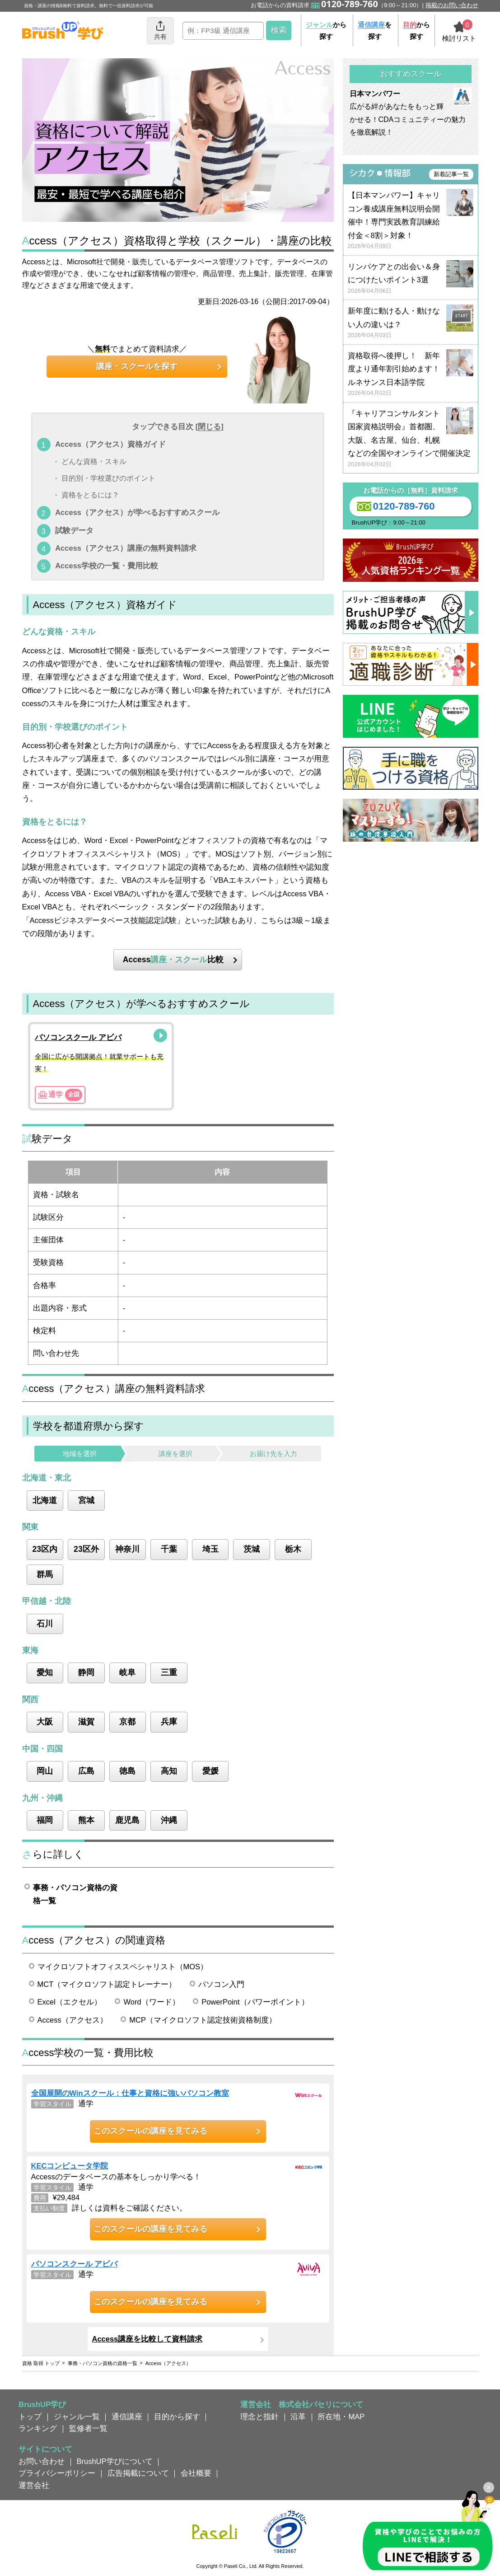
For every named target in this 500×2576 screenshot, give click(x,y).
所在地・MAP (341, 2416)
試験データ (74, 530)
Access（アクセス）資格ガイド (110, 444)
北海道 (45, 1500)
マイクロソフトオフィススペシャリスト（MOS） (122, 1966)
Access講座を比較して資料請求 (147, 2339)
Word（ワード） (151, 2002)
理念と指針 (259, 2416)
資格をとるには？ (90, 495)
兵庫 (169, 1721)
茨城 (251, 1549)
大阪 (45, 1721)
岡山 (45, 1770)
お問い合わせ (42, 2461)
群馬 (45, 1574)
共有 (160, 30)
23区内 (45, 1549)
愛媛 (210, 1770)
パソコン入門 (221, 1984)
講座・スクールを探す (137, 366)
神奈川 (127, 1549)
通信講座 (127, 2416)
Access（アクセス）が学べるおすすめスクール (137, 512)
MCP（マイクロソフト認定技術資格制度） (202, 2020)
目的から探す (177, 2416)
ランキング (38, 2428)
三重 (169, 1672)
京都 (127, 1721)
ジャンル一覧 (77, 2416)
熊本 (86, 1820)
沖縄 (169, 1820)
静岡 (86, 1672)
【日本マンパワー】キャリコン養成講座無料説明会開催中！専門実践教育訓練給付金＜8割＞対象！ (410, 220)
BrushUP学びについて (115, 2461)
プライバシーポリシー (57, 2473)
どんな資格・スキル (93, 461)
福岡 (45, 1820)
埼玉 (210, 1549)
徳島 (127, 1770)
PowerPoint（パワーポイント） (254, 2002)
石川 (45, 1623)
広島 (86, 1770)
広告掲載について (138, 2473)
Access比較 (173, 959)
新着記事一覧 (451, 174)
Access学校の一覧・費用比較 (106, 566)
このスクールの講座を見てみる (150, 2131)
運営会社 (34, 2485)
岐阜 (127, 1672)
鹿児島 (127, 1820)
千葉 (169, 1549)
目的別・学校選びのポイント (108, 478)
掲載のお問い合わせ (451, 5)
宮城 (86, 1500)
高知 (169, 1770)
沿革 (298, 2416)
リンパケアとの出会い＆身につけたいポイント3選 (410, 278)
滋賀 (86, 1721)
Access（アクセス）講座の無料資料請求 (125, 548)
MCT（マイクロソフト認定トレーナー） (107, 1984)
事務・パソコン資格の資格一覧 (75, 1894)
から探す (326, 30)
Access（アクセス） (72, 2020)
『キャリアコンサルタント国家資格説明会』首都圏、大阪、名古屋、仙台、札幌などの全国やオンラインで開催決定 (410, 438)
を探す (375, 30)
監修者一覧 (88, 2428)
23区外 (86, 1549)
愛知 (45, 1672)
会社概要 (196, 2473)
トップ (30, 2416)
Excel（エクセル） (69, 2002)
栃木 (293, 1549)
